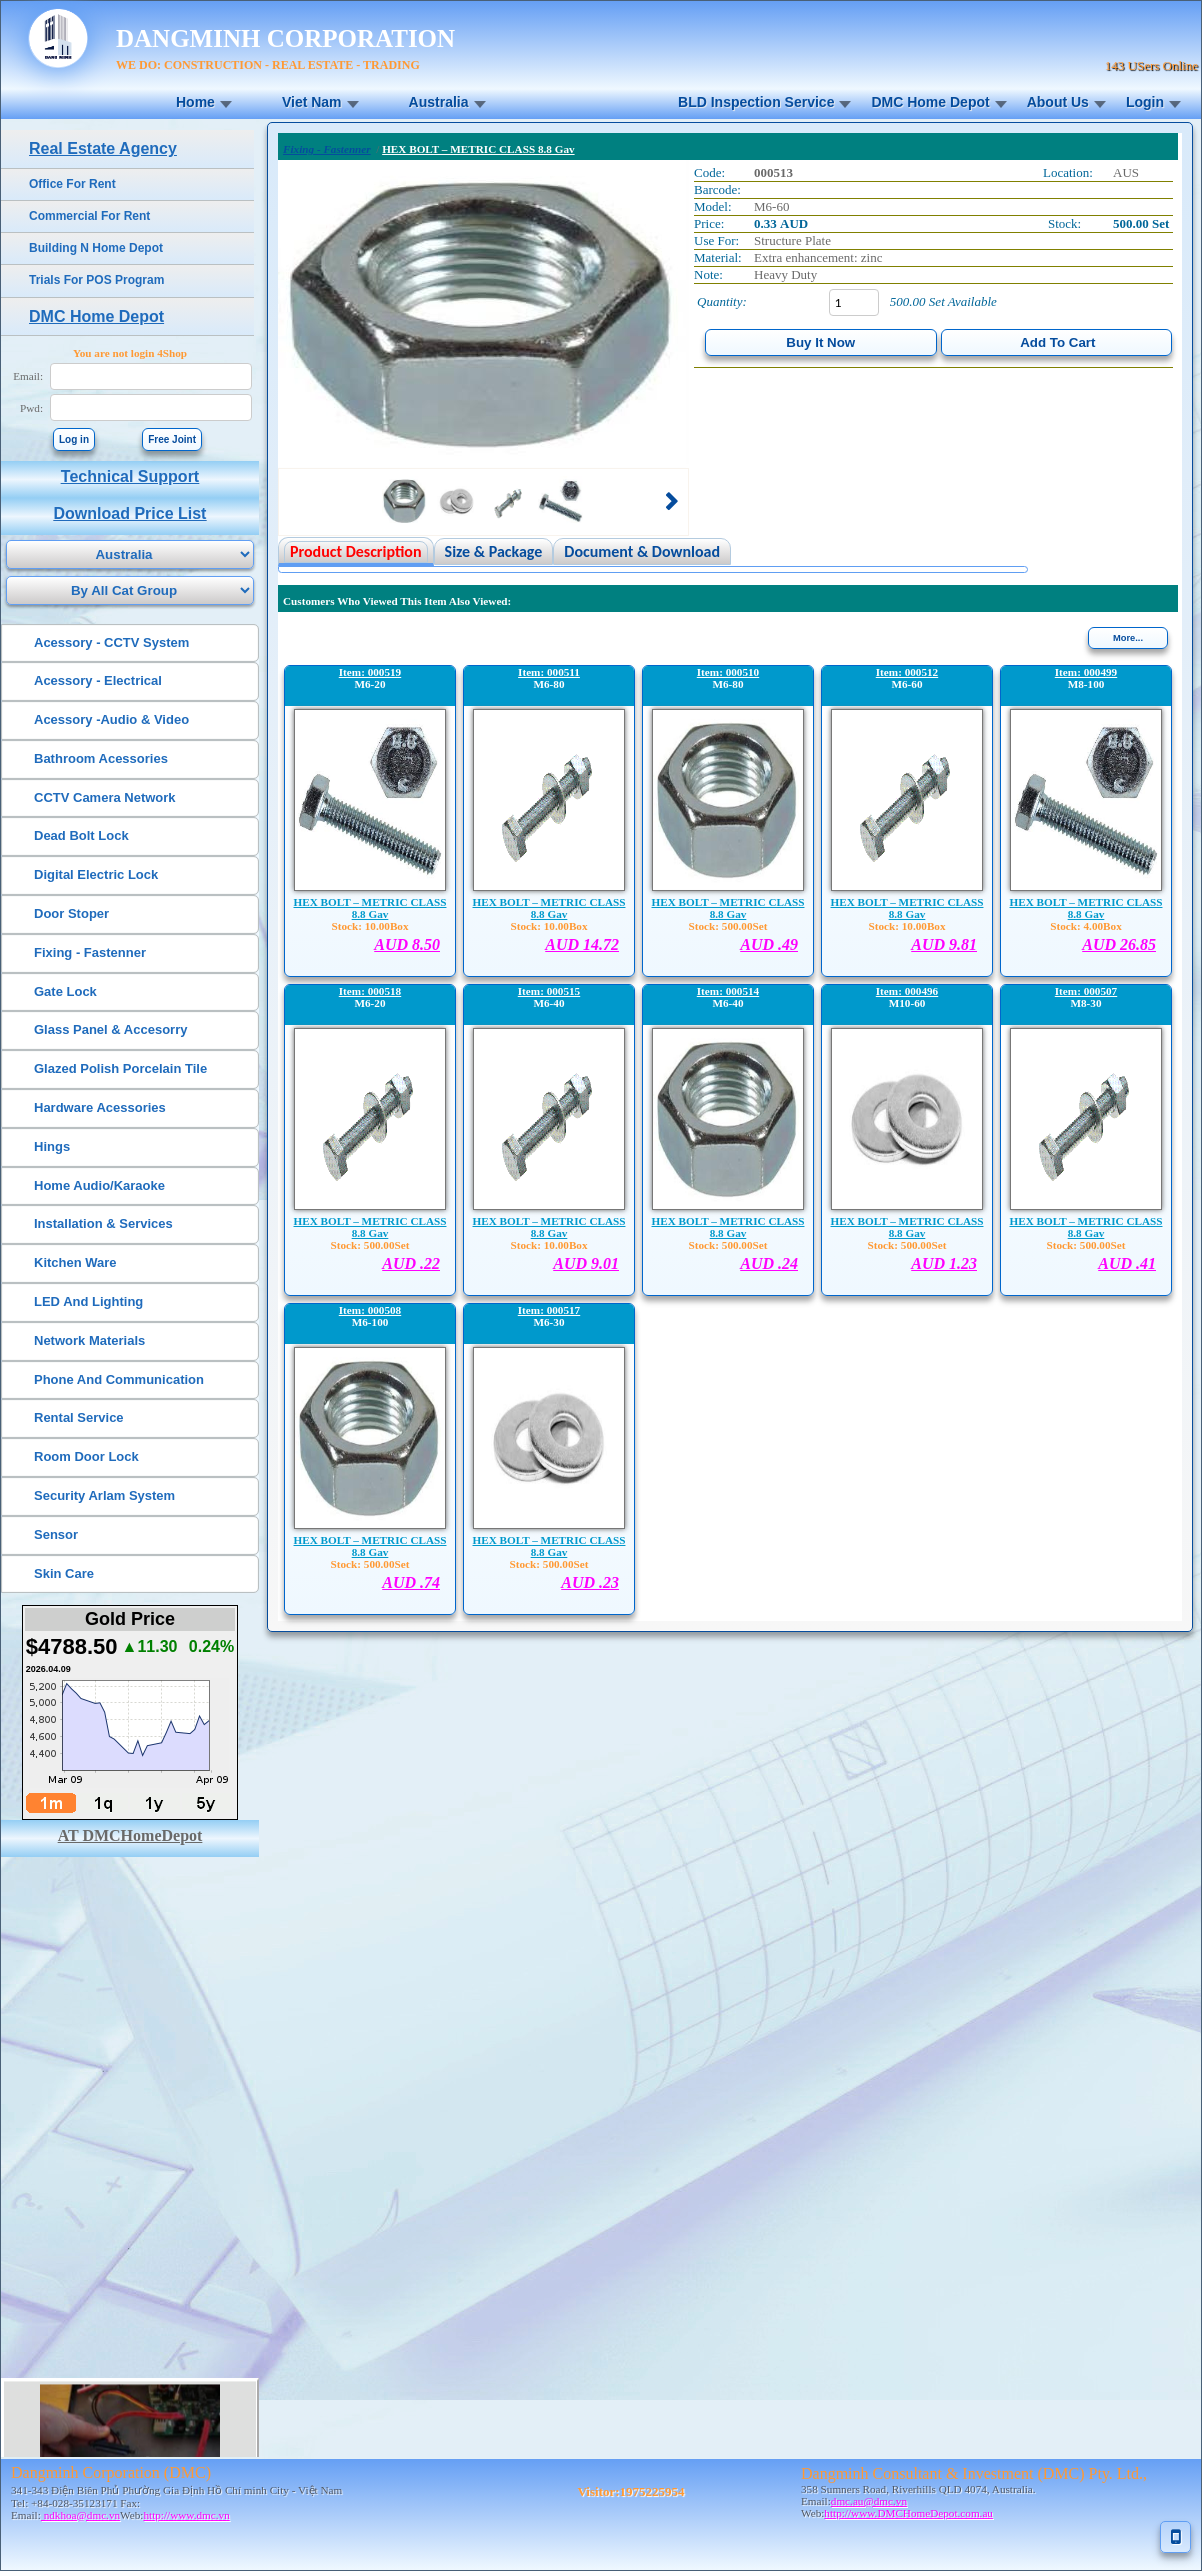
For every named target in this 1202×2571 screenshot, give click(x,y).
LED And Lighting (88, 1301)
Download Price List (130, 513)
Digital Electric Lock (96, 874)
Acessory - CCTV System (111, 642)
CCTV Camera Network (105, 797)
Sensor (56, 1534)
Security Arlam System (104, 1495)
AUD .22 (411, 1263)
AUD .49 (769, 944)
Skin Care (64, 1573)
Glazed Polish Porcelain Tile (120, 1068)
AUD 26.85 (1119, 944)
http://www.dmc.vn (186, 2515)
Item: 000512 (907, 672)
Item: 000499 (1086, 672)
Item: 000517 (549, 1310)
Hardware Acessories (100, 1107)
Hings (52, 1146)
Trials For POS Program (96, 280)
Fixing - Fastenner (90, 952)
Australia (439, 102)
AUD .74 (411, 1582)
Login (1145, 102)
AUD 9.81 (944, 944)
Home (195, 102)
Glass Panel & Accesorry (110, 1029)
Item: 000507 (1086, 991)
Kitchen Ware (75, 1262)
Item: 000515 (549, 991)
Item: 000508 (370, 1310)
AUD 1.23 (944, 1263)
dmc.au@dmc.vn (869, 2501)
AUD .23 (590, 1582)
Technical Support (130, 476)
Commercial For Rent (89, 216)
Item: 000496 (907, 991)
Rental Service (79, 1417)
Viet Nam (312, 102)
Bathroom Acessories (101, 758)
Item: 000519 (370, 672)
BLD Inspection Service (756, 102)
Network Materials (89, 1340)
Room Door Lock (86, 1456)
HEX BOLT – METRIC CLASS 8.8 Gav (370, 908)
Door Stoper (71, 913)
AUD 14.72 (582, 944)
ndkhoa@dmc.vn (80, 2515)
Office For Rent (72, 184)
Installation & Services (103, 1223)
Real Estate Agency (103, 148)
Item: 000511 (549, 672)
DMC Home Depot (930, 102)
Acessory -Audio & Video (111, 719)
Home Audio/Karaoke (99, 1185)
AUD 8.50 (407, 944)
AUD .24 (769, 1263)
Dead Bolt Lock (81, 835)
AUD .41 (1127, 1263)
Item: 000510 (728, 672)
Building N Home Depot (96, 248)
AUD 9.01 (586, 1263)
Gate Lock (65, 991)
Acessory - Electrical (98, 680)
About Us (1058, 102)
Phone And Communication (119, 1379)
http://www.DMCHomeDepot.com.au (908, 2513)
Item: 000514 (728, 991)
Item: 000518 (370, 991)
